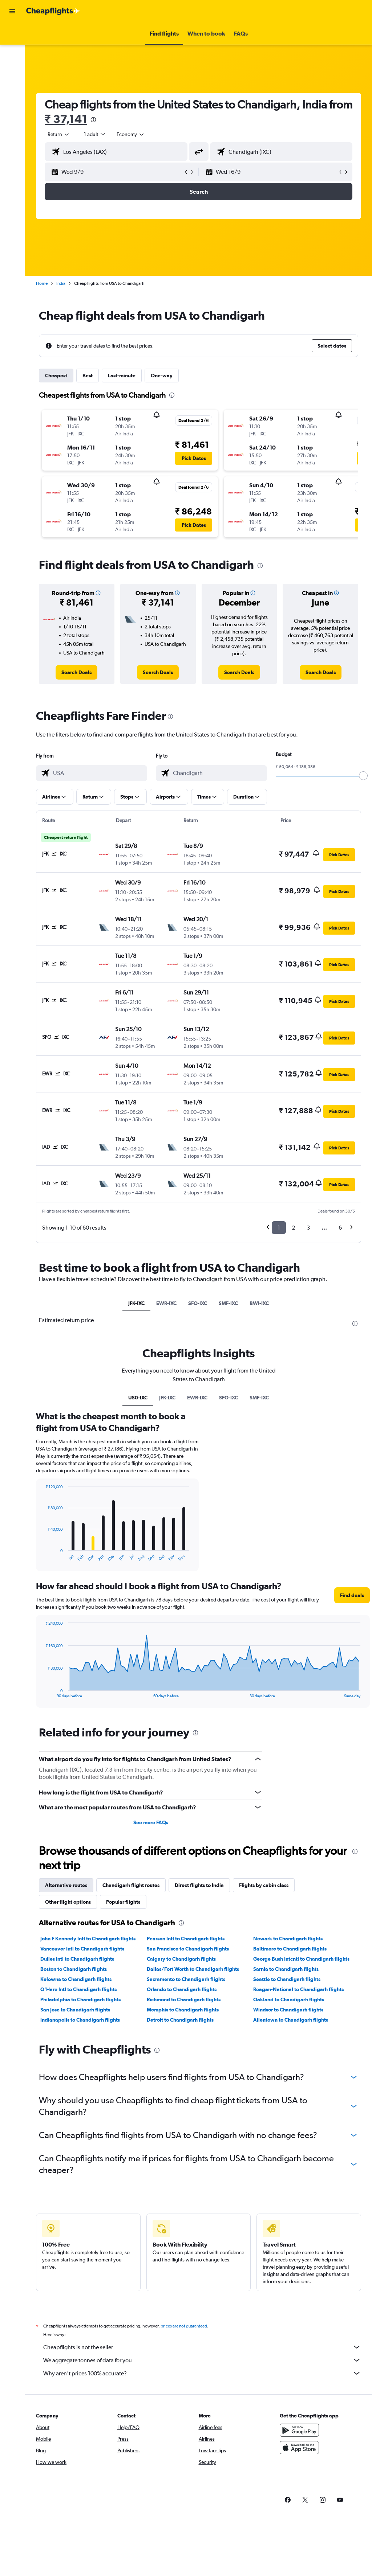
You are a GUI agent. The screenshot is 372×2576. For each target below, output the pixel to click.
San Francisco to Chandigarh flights (188, 1949)
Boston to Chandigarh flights (73, 1969)
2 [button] (293, 1227)
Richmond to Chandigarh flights (184, 1999)
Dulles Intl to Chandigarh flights (77, 1959)
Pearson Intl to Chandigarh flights (186, 1938)
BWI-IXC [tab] (259, 1303)
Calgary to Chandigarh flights (181, 1959)
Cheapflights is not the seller (202, 2347)
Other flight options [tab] (68, 1902)
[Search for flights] (12, 33)
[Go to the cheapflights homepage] (53, 11)
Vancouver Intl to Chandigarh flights (82, 1949)
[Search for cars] (12, 64)
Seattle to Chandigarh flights (286, 1979)
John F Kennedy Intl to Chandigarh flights (88, 1938)
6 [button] (340, 1227)
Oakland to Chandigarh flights (288, 1999)
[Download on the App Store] (299, 2447)
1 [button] (279, 1227)
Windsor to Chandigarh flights (288, 2010)
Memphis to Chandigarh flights (183, 2010)
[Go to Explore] (12, 79)
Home (42, 283)
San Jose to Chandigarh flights (75, 2010)
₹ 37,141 (66, 119)
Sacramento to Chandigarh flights (186, 1979)
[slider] (363, 775)
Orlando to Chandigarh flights (182, 1989)
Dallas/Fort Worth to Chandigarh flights (193, 1969)
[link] (76, 672)
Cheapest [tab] (56, 375)
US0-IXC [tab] (137, 1397)
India (60, 283)
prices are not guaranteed (184, 2326)
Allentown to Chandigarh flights (290, 2020)
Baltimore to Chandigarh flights (290, 1949)
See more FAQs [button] (150, 1822)
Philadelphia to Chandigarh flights (80, 1999)
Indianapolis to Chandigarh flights (80, 2020)
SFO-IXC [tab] (197, 1303)
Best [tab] (87, 375)
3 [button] (308, 1227)
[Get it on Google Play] (299, 2430)
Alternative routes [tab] (66, 1885)
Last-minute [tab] (122, 375)
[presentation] (93, 119)
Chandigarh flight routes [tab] (130, 1885)
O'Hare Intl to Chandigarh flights (78, 1989)
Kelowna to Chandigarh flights (76, 1979)
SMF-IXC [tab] (228, 1303)
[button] (12, 11)
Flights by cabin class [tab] (263, 1885)
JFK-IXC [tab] (136, 1303)
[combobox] (131, 134)
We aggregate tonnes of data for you (202, 2360)
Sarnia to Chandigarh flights (286, 1969)
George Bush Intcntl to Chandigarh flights (301, 1959)
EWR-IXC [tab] (166, 1303)
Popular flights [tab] (123, 1902)
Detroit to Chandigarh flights (180, 2020)
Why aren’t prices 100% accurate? (202, 2373)
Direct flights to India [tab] (199, 1885)
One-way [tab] (162, 375)
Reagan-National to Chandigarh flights (298, 1989)
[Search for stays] (12, 48)
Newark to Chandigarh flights (288, 1938)
